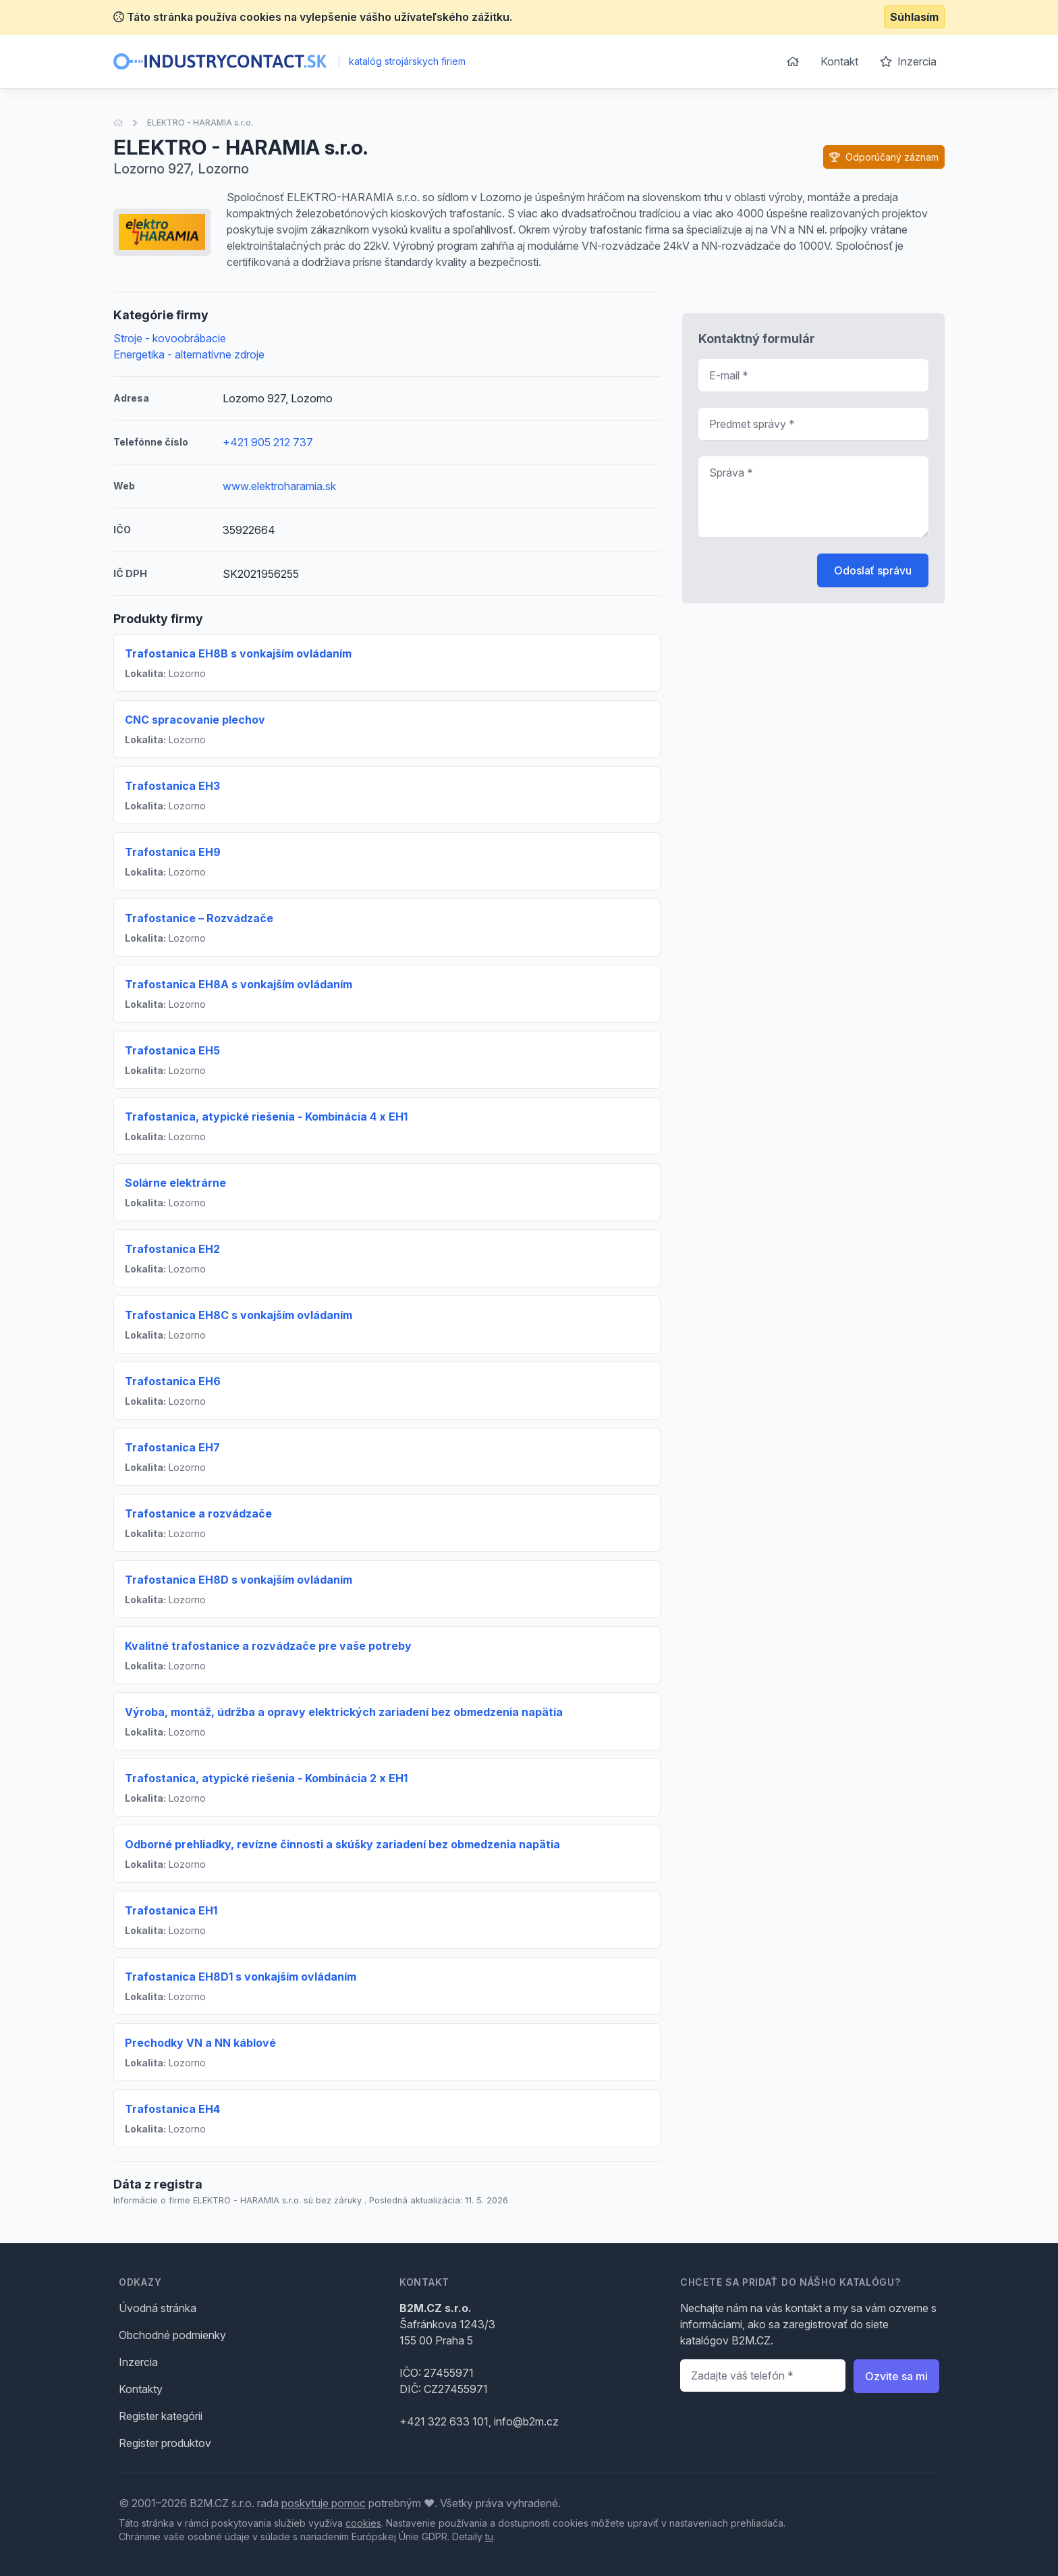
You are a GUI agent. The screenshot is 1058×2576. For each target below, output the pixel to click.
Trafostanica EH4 (172, 2109)
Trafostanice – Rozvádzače (199, 918)
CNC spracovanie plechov (195, 719)
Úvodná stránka (157, 2308)
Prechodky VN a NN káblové (200, 2042)
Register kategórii (160, 2416)
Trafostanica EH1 (171, 1910)
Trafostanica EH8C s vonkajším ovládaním (238, 1315)
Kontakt (839, 61)
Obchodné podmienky (172, 2335)
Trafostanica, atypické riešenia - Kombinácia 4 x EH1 (266, 1116)
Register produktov (165, 2443)
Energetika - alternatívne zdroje (188, 354)
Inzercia (908, 61)
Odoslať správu (873, 570)
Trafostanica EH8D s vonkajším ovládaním (238, 1579)
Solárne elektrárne (175, 1182)
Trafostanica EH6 (173, 1381)
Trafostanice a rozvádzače (198, 1513)
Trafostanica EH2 (172, 1249)
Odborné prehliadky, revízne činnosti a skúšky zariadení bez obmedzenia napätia (342, 1844)
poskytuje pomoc (323, 2503)
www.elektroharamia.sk (279, 486)
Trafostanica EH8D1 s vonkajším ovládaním (240, 1976)
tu (489, 2536)
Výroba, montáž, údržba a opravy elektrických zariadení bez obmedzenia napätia (344, 1712)
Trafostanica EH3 (172, 786)
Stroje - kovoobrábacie (169, 338)
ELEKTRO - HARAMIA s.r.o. (200, 122)
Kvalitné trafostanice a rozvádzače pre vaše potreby (268, 1646)
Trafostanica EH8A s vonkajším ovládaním (238, 984)
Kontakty (141, 2389)
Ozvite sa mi (896, 2376)
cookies (363, 2523)
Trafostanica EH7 (172, 1447)
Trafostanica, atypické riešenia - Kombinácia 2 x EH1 (266, 1778)
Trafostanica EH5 (172, 1050)
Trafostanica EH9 (173, 852)
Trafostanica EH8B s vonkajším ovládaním (238, 653)
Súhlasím (914, 17)
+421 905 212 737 (268, 442)
